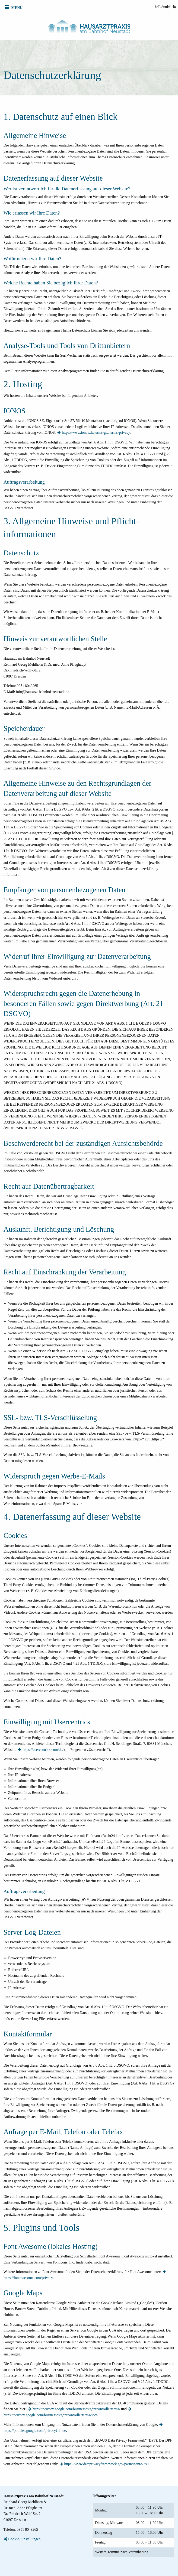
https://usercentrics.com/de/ (42, 1750)
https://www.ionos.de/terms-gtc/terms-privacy (96, 432)
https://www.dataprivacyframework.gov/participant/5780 (106, 2464)
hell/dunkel (165, 7)
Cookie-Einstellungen (24, 2539)
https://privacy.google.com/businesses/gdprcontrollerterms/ (76, 2409)
